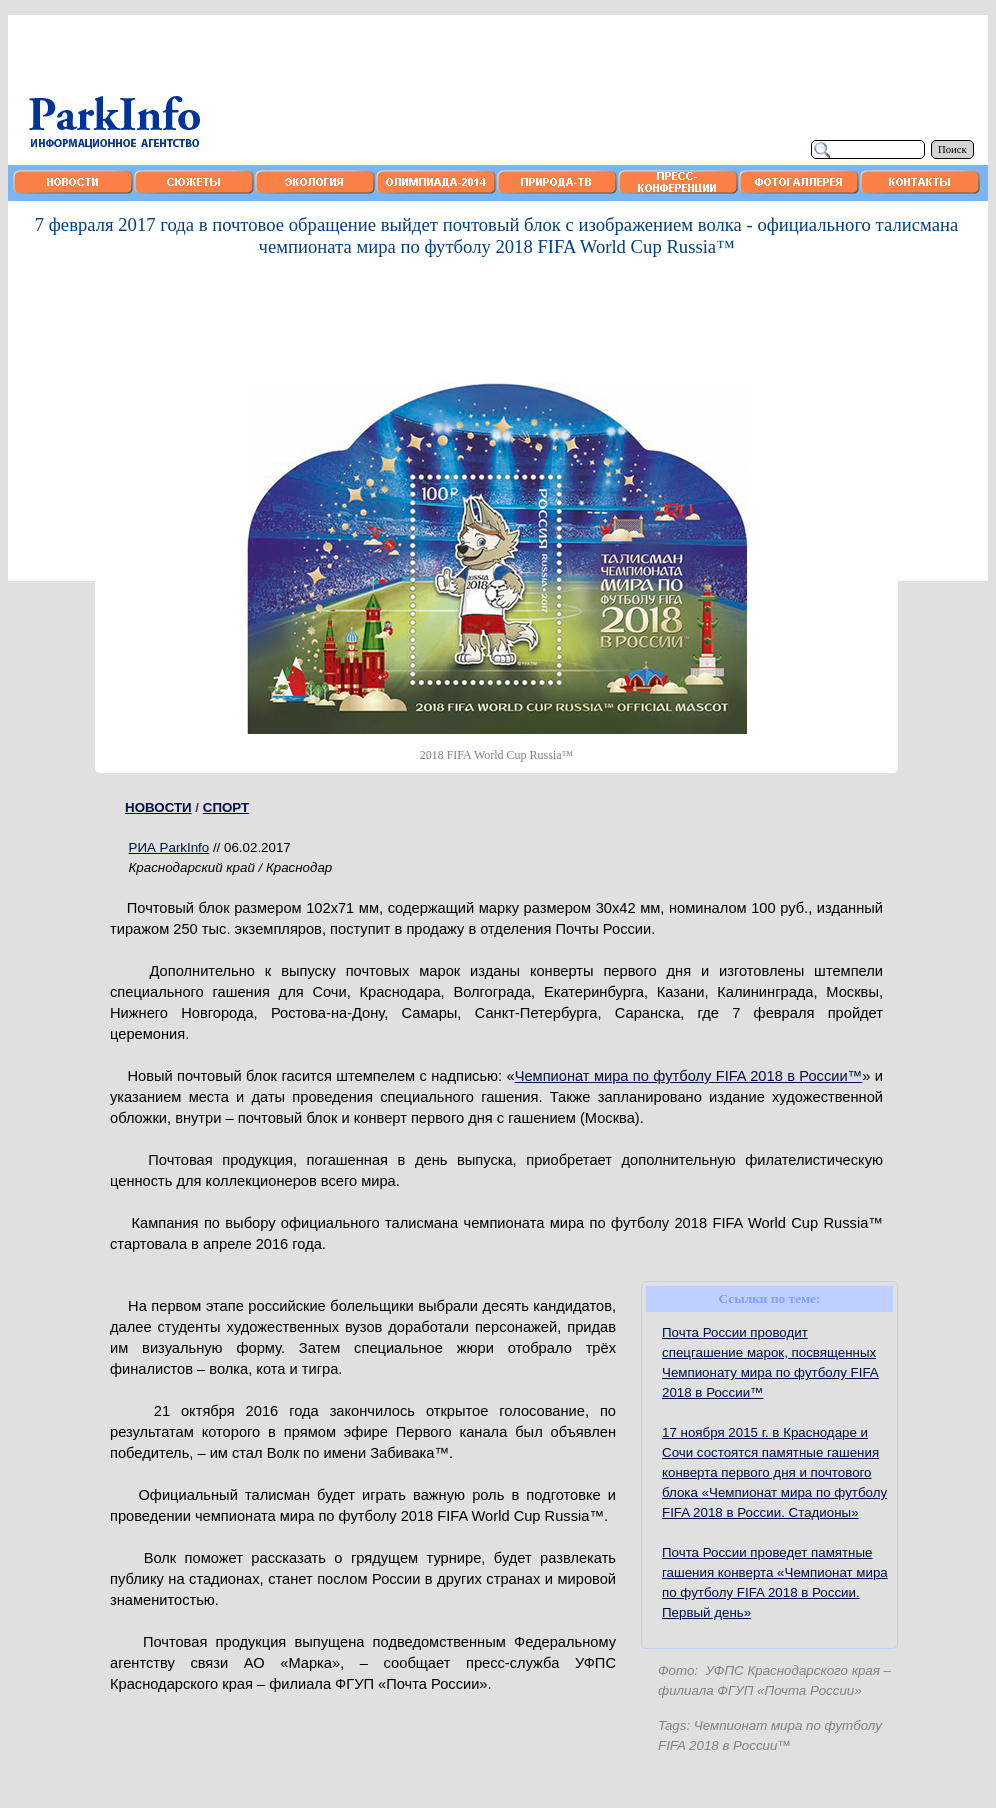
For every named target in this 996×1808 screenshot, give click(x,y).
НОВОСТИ (158, 807)
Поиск (952, 149)
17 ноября (774, 1472)
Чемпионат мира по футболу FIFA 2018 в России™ (689, 1076)
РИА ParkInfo (169, 847)
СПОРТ (226, 807)
